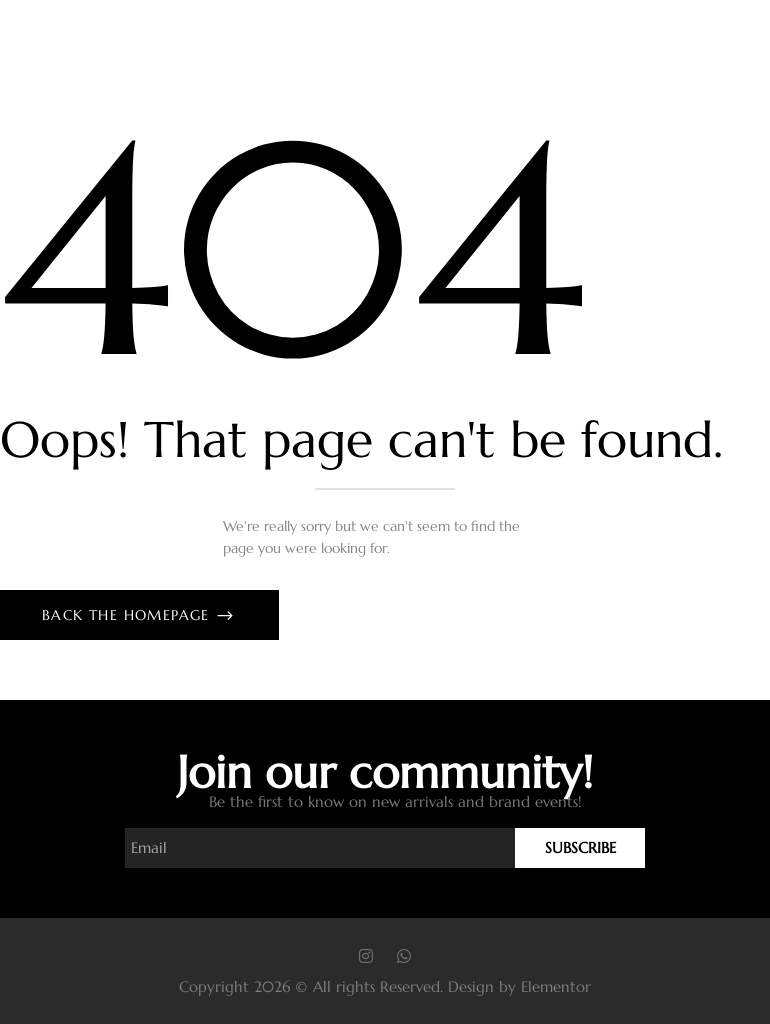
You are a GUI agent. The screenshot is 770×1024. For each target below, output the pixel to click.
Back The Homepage (128, 615)
